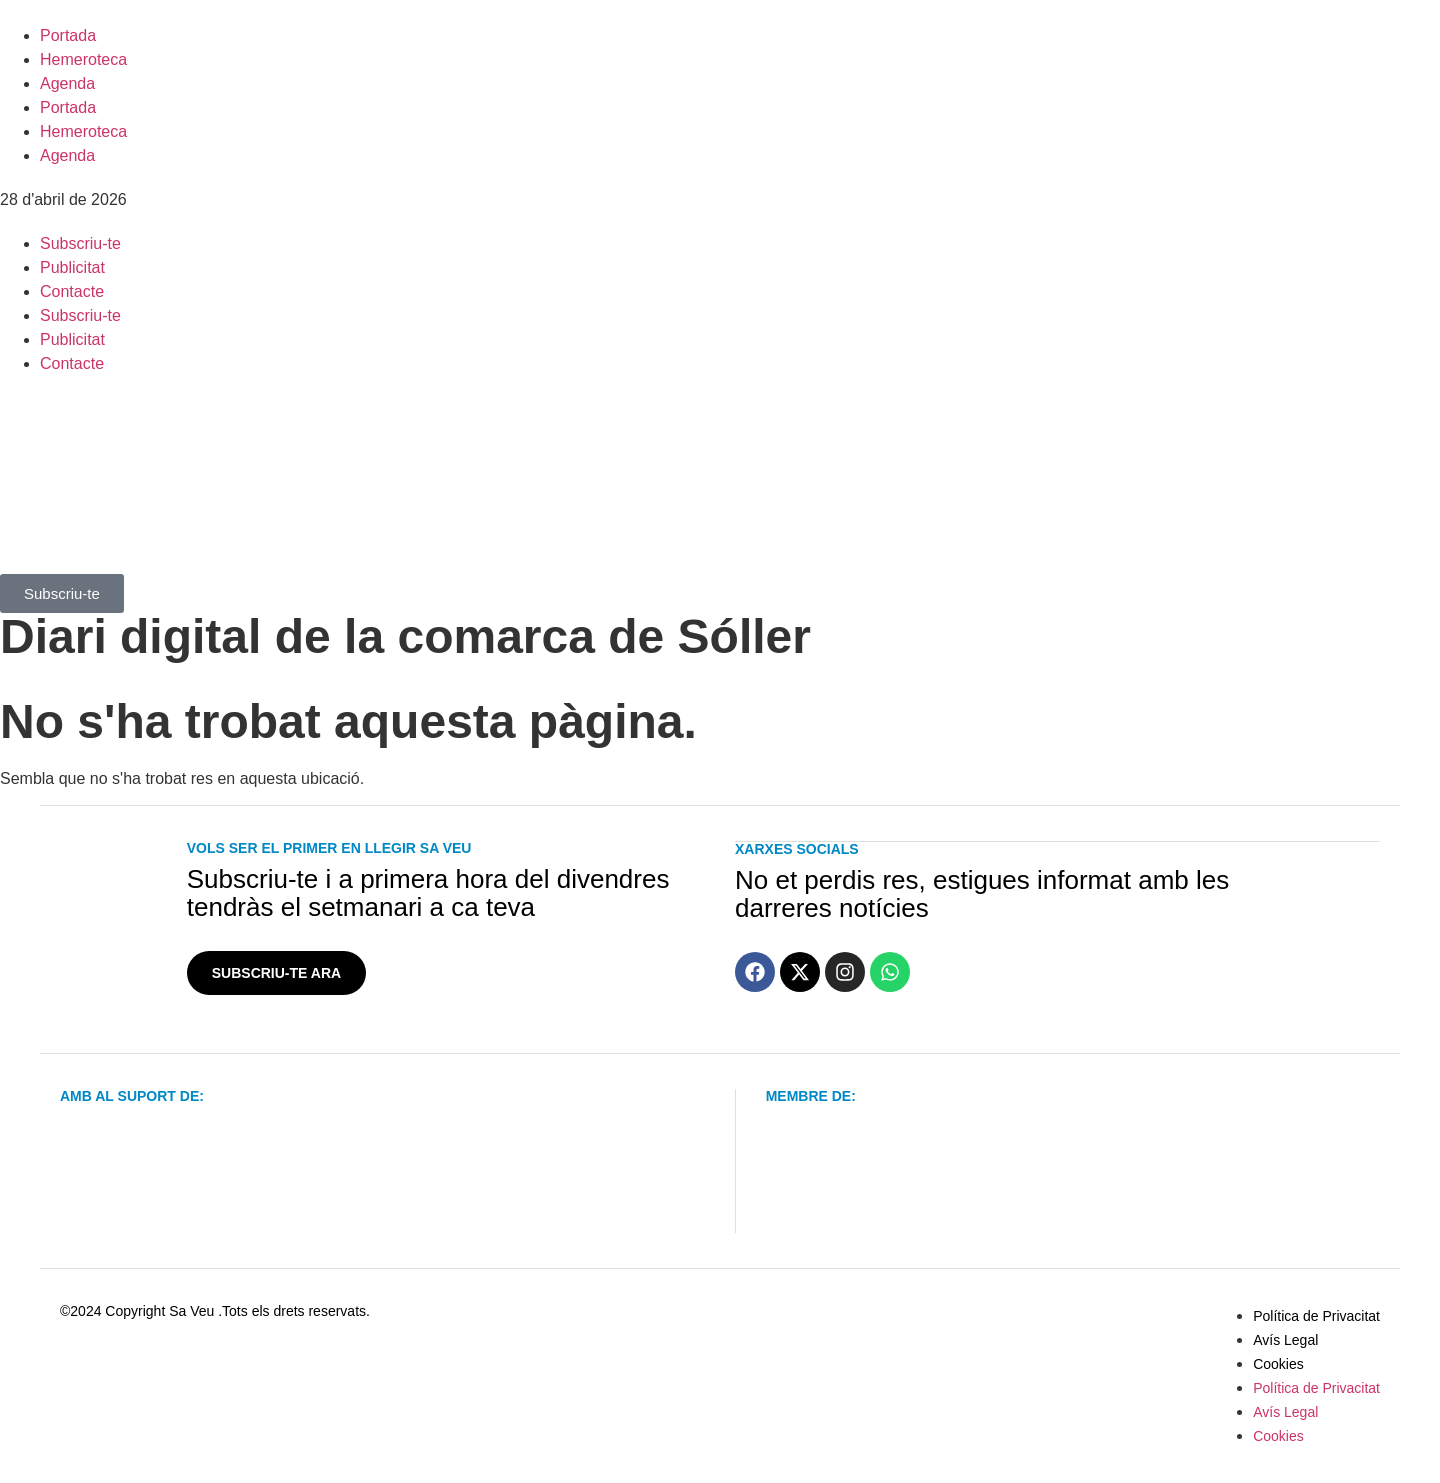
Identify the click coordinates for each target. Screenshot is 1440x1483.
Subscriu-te (80, 243)
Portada (68, 35)
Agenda (67, 83)
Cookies (1278, 1364)
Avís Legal (1285, 1340)
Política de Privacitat (1316, 1316)
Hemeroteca (83, 59)
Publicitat (72, 267)
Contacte (72, 291)
